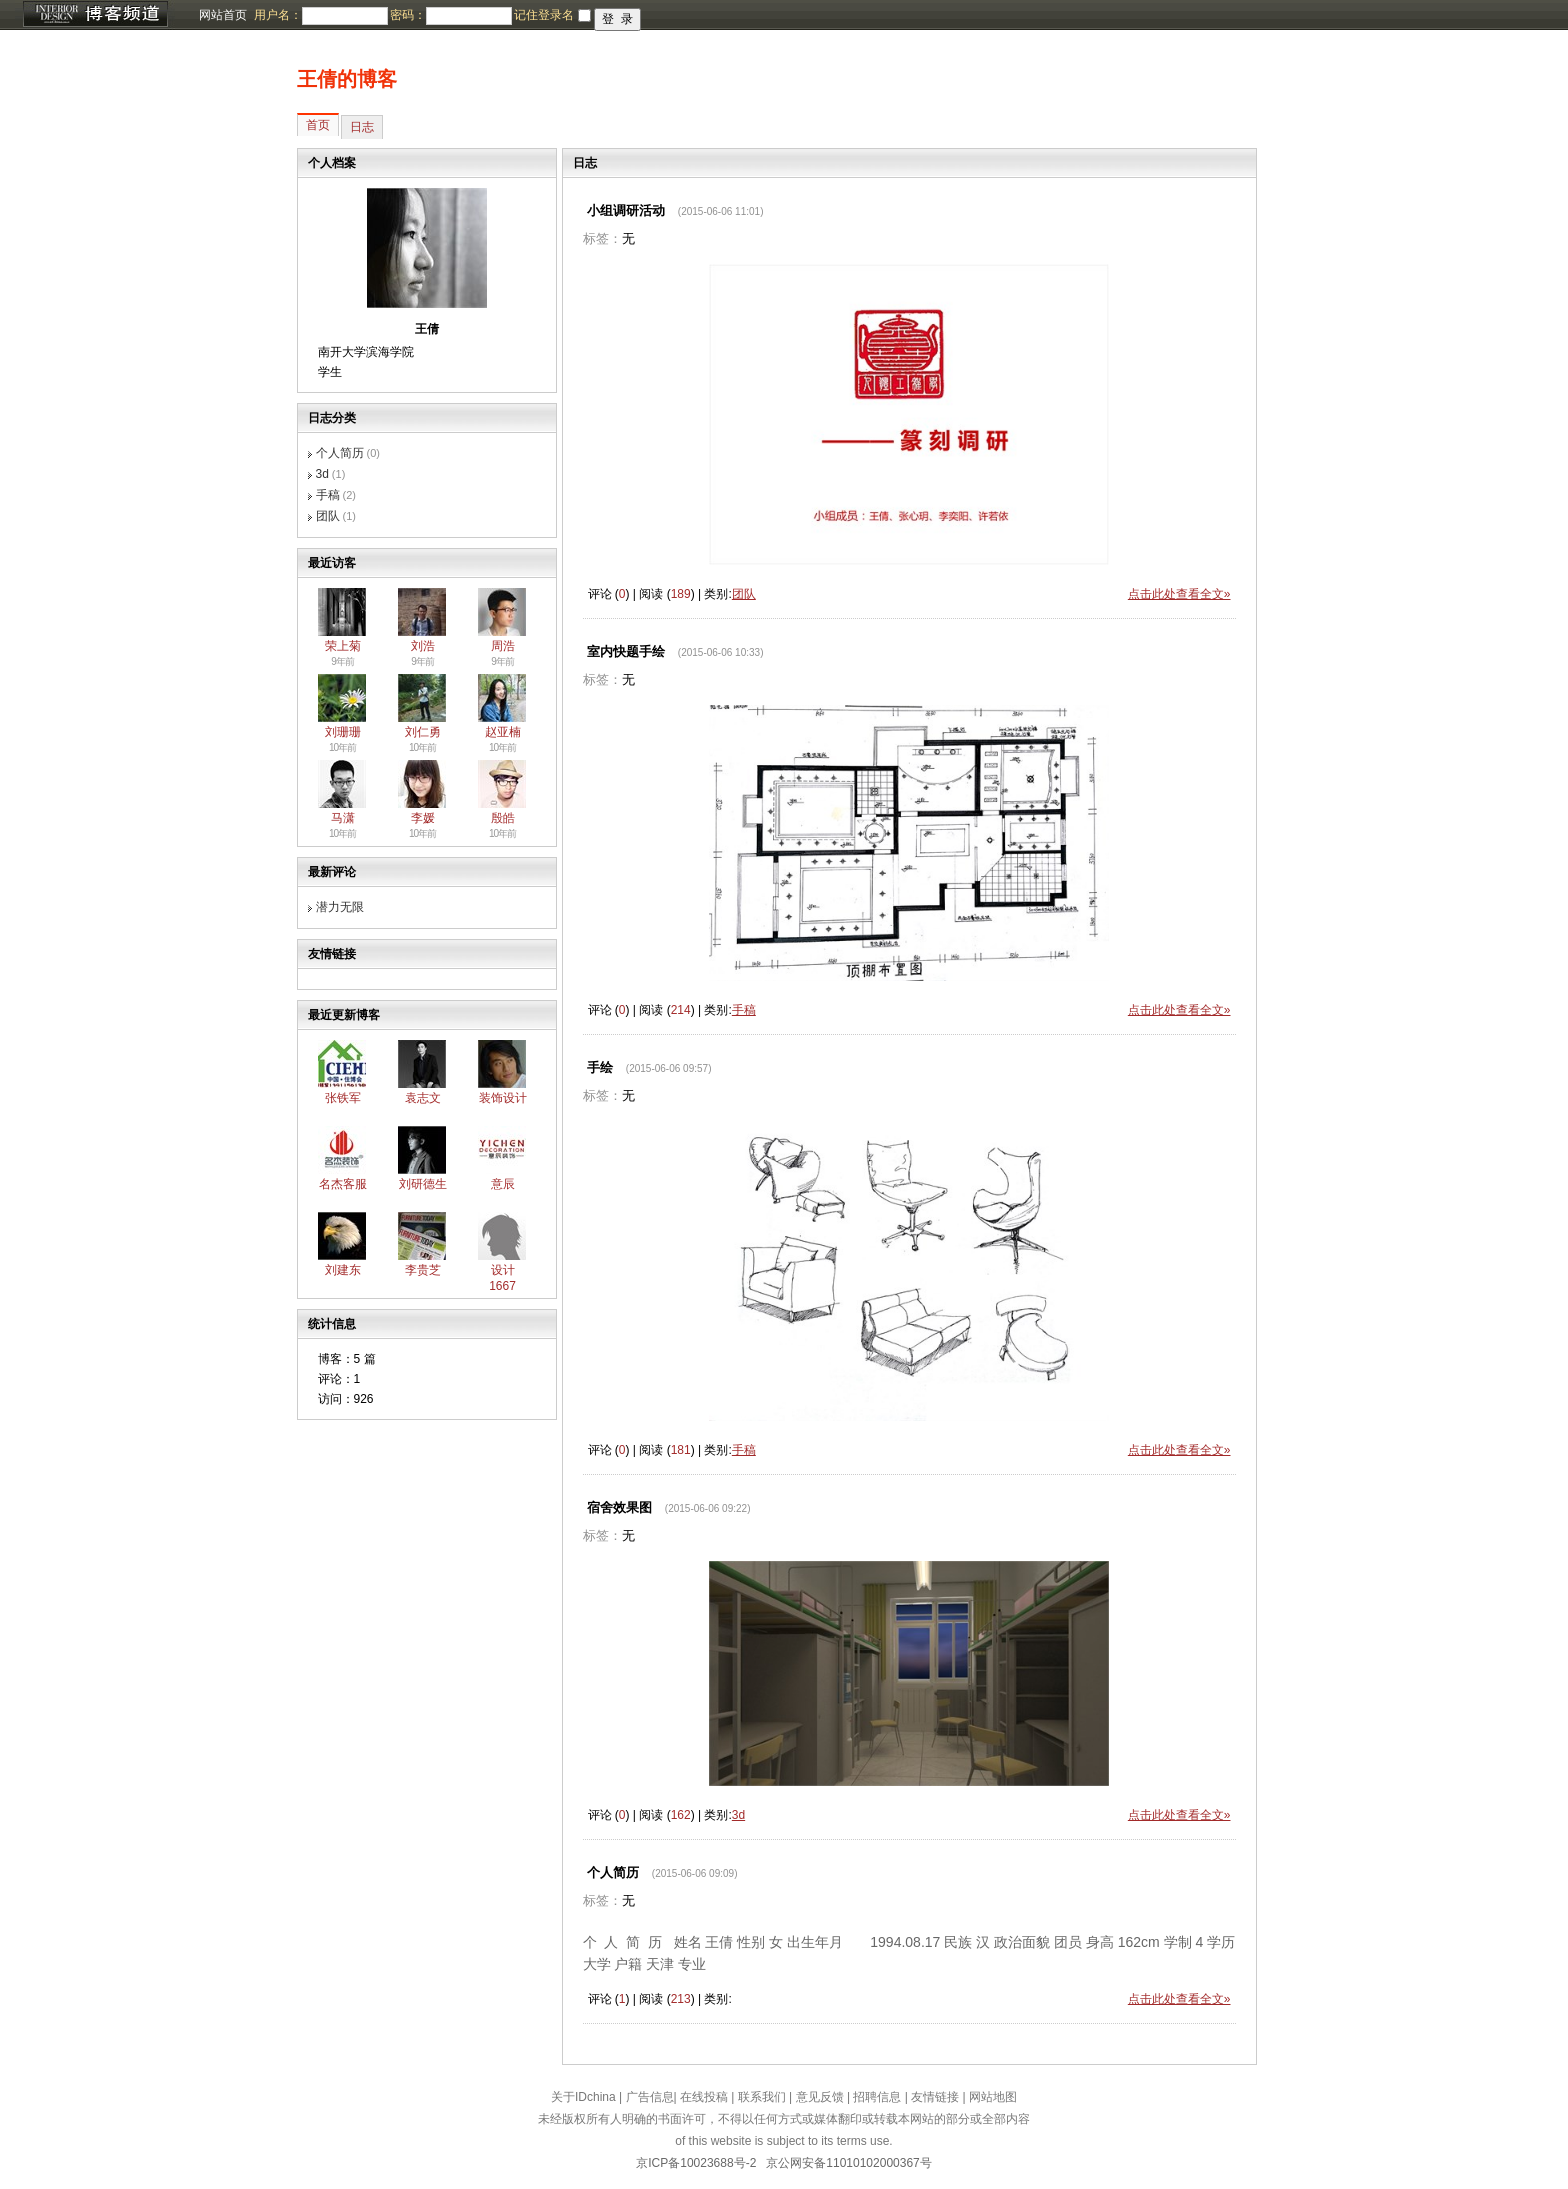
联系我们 (762, 2097)
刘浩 (423, 646)
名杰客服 (343, 1184)
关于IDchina (583, 2097)
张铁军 (343, 1098)
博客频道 (95, 15)
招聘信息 (877, 2097)
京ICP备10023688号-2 (696, 2163)
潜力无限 (340, 907)
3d (322, 474)
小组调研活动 (626, 210)
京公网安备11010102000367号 (848, 2163)
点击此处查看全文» (1179, 594)
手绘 (600, 1067)
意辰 (503, 1184)
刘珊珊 (343, 732)
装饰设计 (503, 1098)
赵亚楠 (503, 732)
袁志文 (423, 1098)
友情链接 (935, 2097)
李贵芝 (423, 1270)
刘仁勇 (423, 732)
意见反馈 (820, 2097)
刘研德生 (423, 1184)
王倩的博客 (347, 79)
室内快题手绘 (626, 651)
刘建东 (343, 1270)
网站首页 (223, 15)
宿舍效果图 (619, 1507)
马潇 (343, 818)
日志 (362, 127)
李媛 (423, 818)
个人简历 (340, 453)
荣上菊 (343, 646)
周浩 (503, 646)
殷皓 (503, 818)
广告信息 (650, 2097)
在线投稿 (704, 2097)
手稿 (328, 495)
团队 (328, 516)
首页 (318, 125)
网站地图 (993, 2097)
